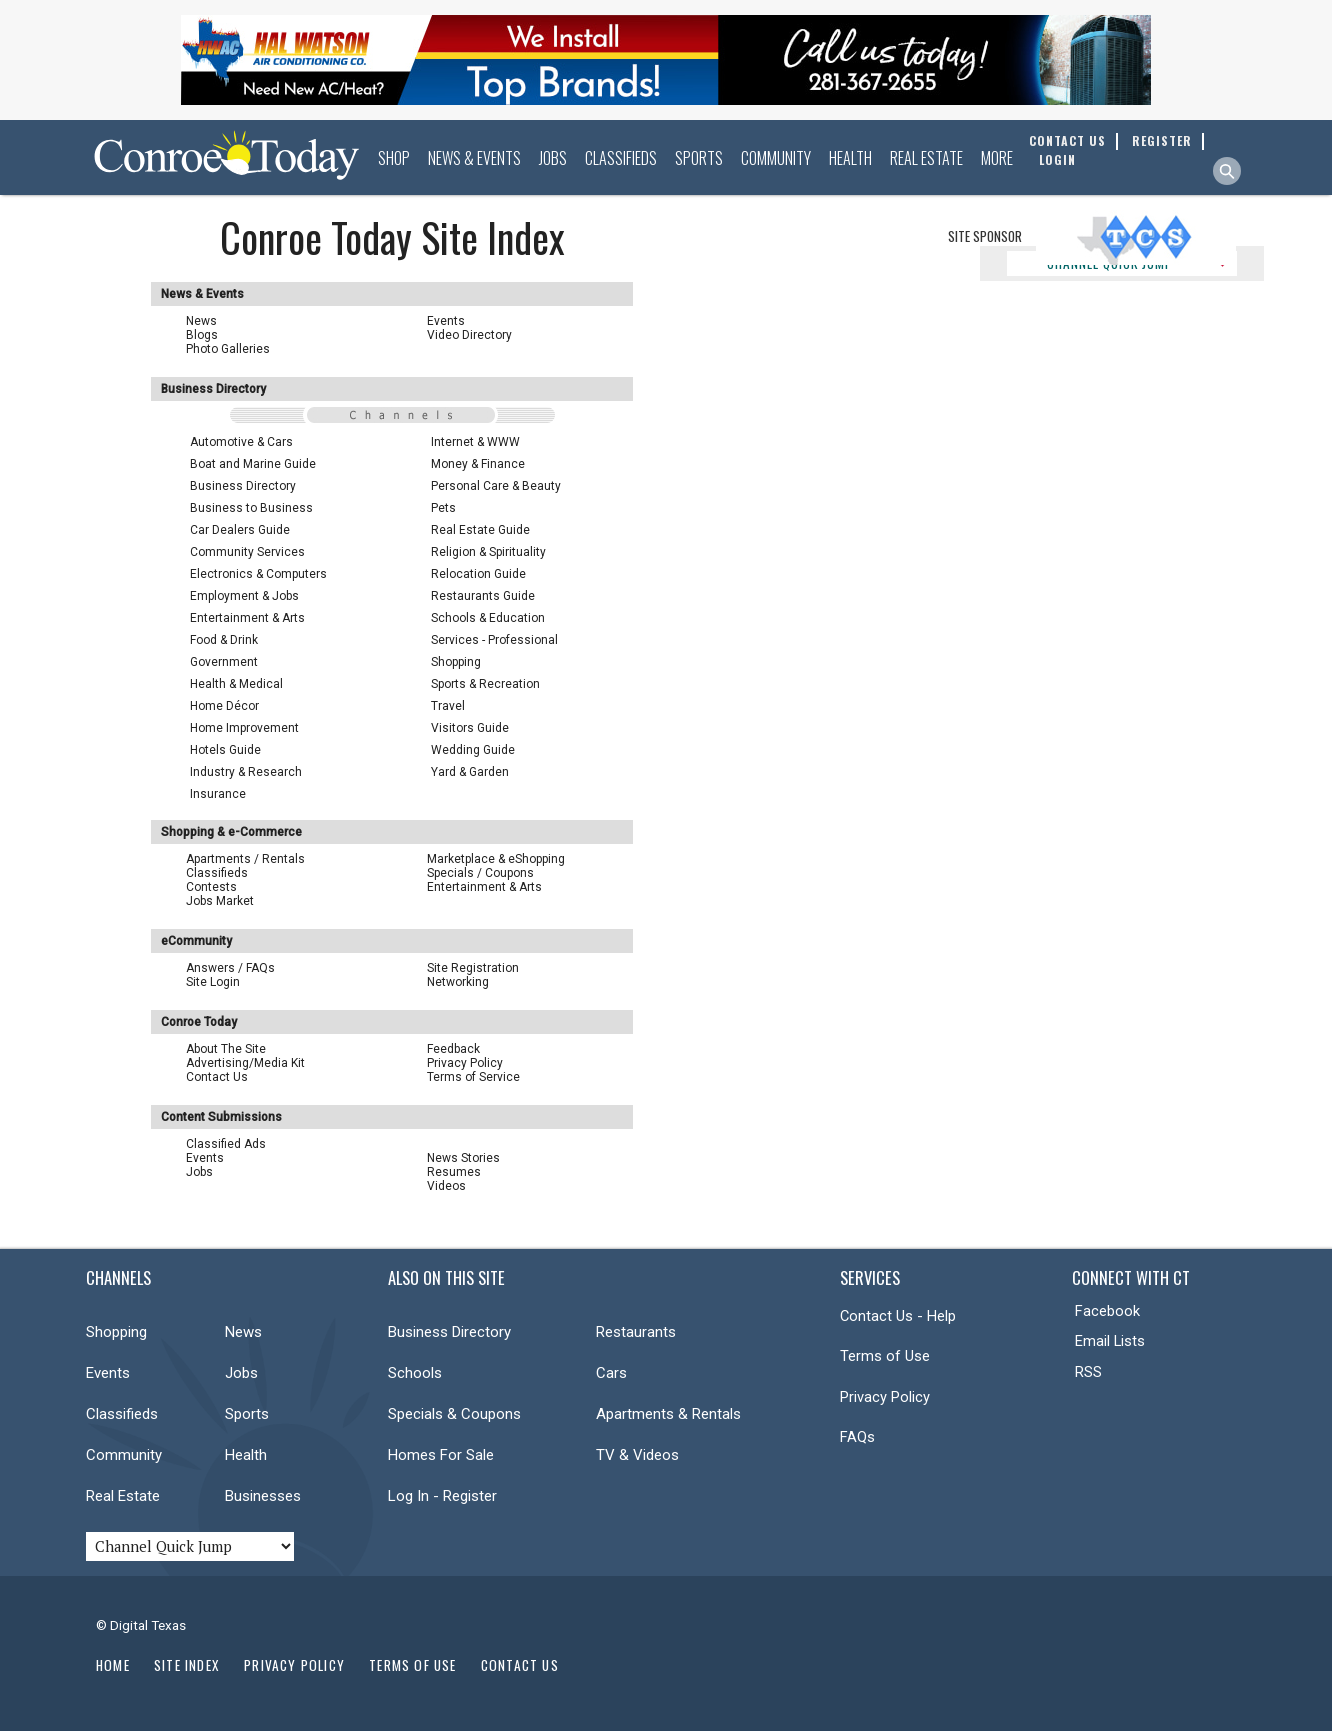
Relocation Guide (478, 574)
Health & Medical (236, 684)
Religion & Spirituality (488, 552)
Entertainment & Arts (247, 618)
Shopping (456, 662)
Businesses (263, 1496)
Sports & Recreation (485, 684)
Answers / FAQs (230, 968)
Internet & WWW (475, 442)
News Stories (463, 1158)
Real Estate (926, 158)
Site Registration (473, 968)
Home (113, 1665)
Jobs (553, 158)
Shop (394, 158)
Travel (448, 706)
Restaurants (636, 1332)
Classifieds (621, 158)
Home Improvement (244, 728)
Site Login (213, 982)
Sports (699, 158)
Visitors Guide (470, 728)
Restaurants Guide (483, 596)
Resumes (454, 1172)
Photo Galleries (228, 349)
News (201, 321)
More (997, 158)
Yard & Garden (470, 772)
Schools (415, 1373)
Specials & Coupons (454, 1414)
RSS (1088, 1372)
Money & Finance (478, 464)
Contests (211, 887)
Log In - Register (442, 1496)
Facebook (1107, 1311)
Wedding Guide (473, 750)
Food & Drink (224, 640)
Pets (443, 508)
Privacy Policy (465, 1063)
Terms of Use (885, 1356)
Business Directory (243, 486)
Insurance (218, 794)
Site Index (187, 1665)
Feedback (453, 1049)
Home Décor (224, 706)
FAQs (857, 1437)
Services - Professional (494, 640)
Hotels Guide (225, 750)
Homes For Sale (441, 1455)
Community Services (247, 552)
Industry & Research (246, 772)
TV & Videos (637, 1455)
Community (776, 158)
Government (224, 662)
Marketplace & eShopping (496, 859)
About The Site (226, 1049)
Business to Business (251, 508)
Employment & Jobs (244, 596)
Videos (446, 1186)
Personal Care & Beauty (496, 486)
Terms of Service (473, 1077)
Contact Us (217, 1077)
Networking (458, 982)
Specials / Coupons (480, 873)
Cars (611, 1373)
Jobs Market (220, 901)
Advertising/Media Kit (245, 1063)
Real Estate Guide (480, 530)
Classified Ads (226, 1144)
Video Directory (469, 335)
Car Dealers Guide (240, 530)
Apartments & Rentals (668, 1414)
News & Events (474, 158)
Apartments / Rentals (245, 859)
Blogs (202, 335)
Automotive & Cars (241, 442)
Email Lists (1110, 1341)
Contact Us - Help (898, 1316)
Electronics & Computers (258, 574)
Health (850, 158)
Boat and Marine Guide (253, 464)
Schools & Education (488, 618)
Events (446, 321)
